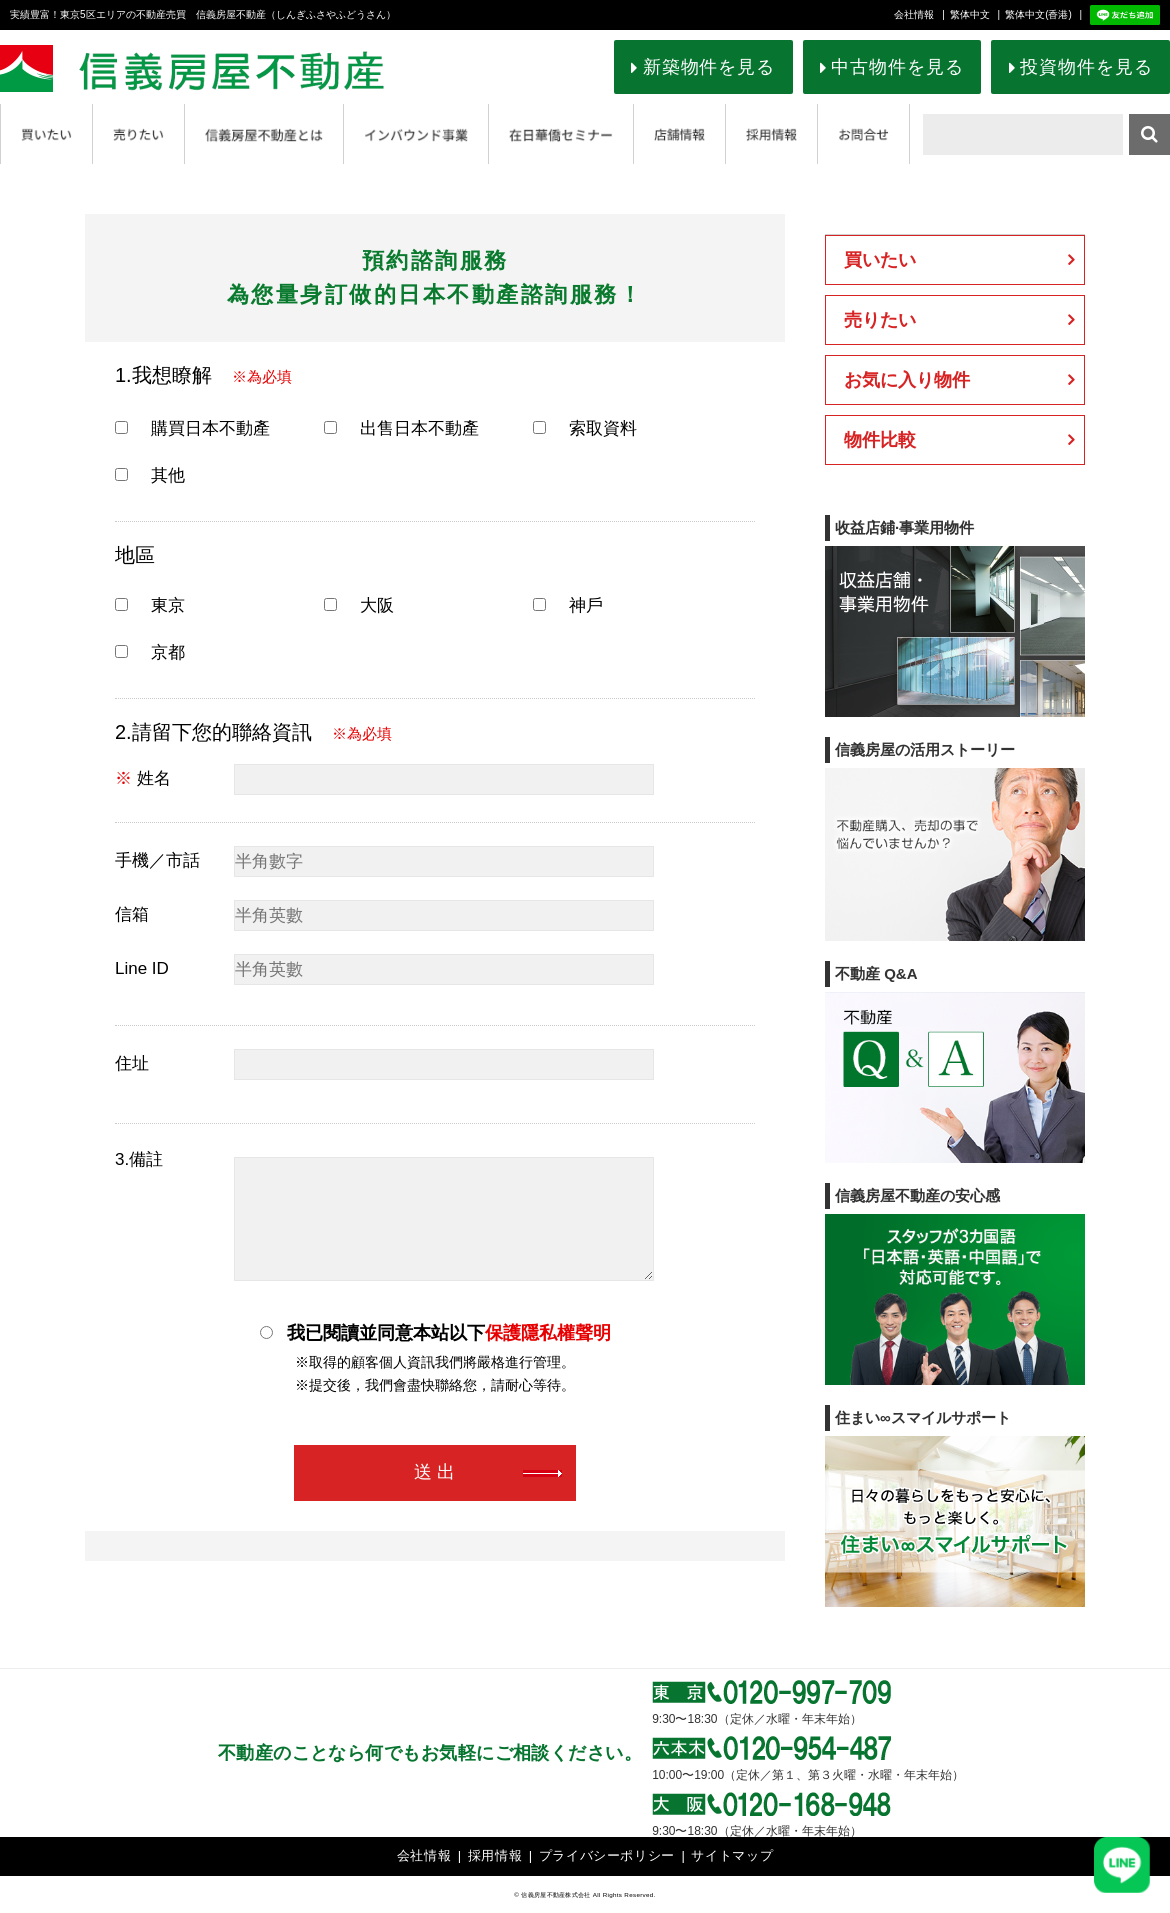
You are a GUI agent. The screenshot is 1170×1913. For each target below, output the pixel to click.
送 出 (434, 1473)
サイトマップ (732, 1855)
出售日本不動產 (401, 428)
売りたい (880, 320)
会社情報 (914, 15)
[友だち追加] (1122, 1865)
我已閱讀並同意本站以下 (435, 1332)
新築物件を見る (709, 67)
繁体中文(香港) (1038, 15)
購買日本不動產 (192, 428)
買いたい (880, 260)
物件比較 (880, 440)
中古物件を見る (897, 67)
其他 (150, 475)
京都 (150, 652)
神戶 (568, 605)
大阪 (359, 605)
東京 (150, 605)
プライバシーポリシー (607, 1855)
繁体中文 (970, 15)
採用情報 (495, 1855)
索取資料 (585, 428)
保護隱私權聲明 (548, 1333)
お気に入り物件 (907, 380)
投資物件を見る (1086, 67)
